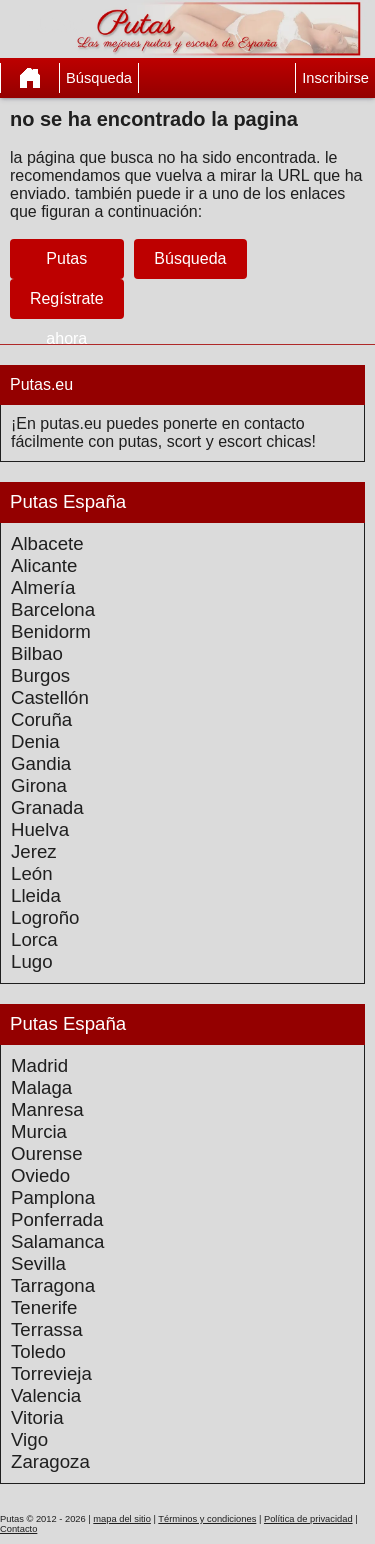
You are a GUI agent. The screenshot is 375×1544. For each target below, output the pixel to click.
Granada (47, 807)
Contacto (18, 1529)
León (32, 873)
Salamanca (57, 1241)
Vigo (29, 1439)
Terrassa (47, 1329)
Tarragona (53, 1285)
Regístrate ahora (67, 318)
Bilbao (37, 653)
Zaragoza (50, 1461)
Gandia (41, 763)
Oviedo (40, 1175)
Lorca (34, 939)
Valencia (46, 1395)
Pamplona (53, 1197)
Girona (39, 785)
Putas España (68, 501)
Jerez (34, 851)
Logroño (45, 917)
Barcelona (53, 609)
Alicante (44, 565)
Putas (66, 258)
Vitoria (37, 1417)
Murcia (39, 1131)
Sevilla (38, 1263)
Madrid (39, 1065)
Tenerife (44, 1307)
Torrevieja (51, 1373)
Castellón (50, 697)
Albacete (47, 543)
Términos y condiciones (207, 1519)
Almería (43, 587)
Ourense (47, 1153)
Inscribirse (335, 78)
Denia (35, 741)
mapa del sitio (122, 1519)
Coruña (41, 719)
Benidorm (51, 631)
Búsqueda (99, 78)
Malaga (41, 1087)
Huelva (40, 829)
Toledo (38, 1351)
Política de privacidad (308, 1519)
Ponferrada (57, 1219)
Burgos (40, 675)
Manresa (47, 1109)
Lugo (32, 961)
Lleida (36, 895)
